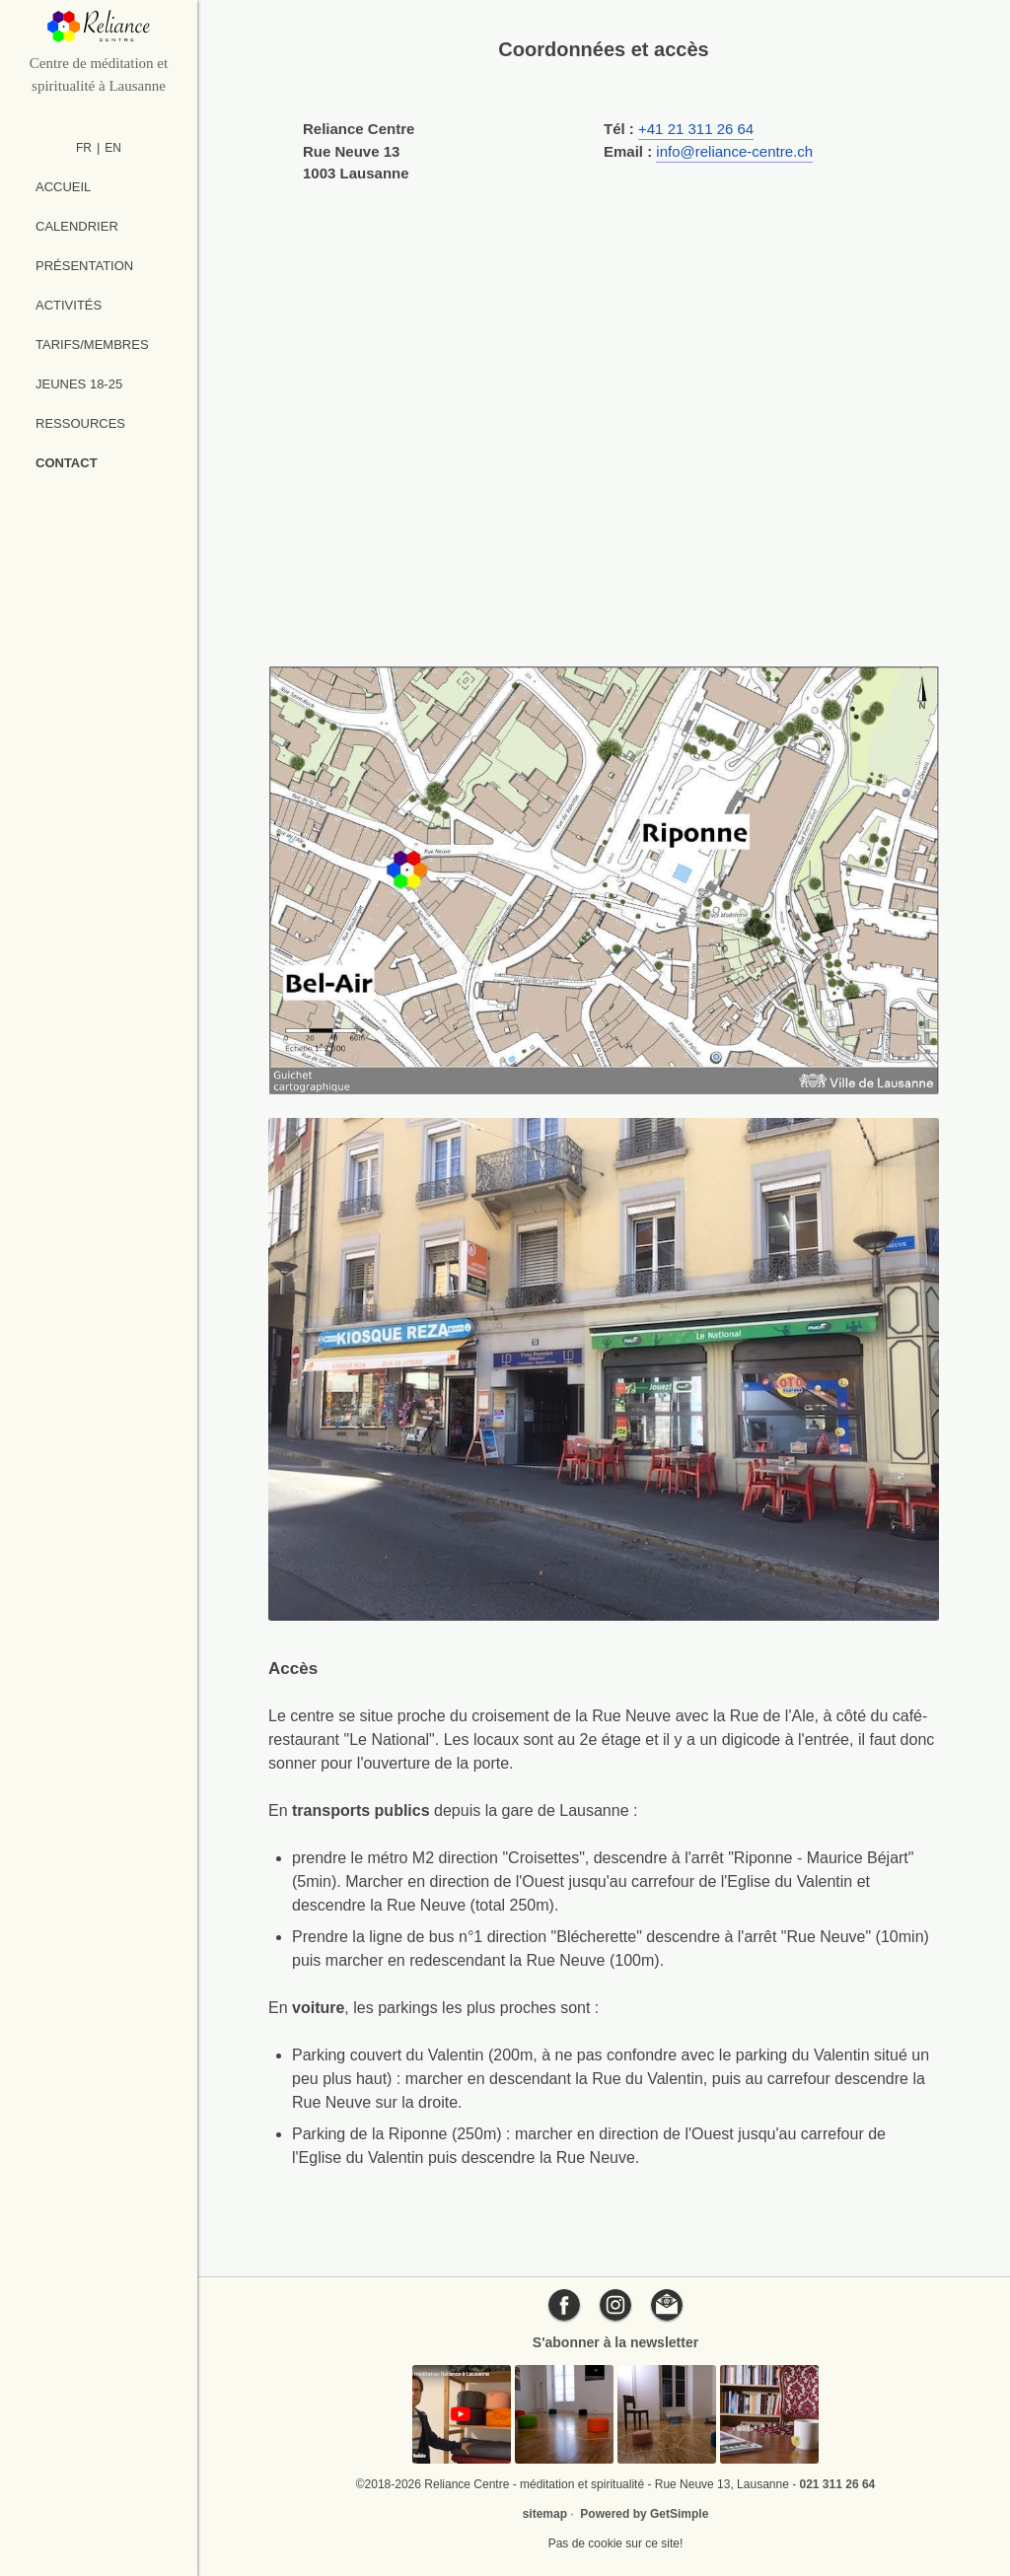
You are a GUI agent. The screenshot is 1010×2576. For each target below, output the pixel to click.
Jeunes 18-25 (79, 384)
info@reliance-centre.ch (734, 151)
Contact (67, 462)
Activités (69, 305)
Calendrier (77, 226)
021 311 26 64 (838, 2484)
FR (84, 148)
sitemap (545, 2514)
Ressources (80, 423)
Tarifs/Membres (92, 344)
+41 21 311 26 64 (696, 128)
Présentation (84, 265)
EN (113, 148)
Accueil (63, 186)
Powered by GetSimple (644, 2514)
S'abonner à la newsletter (615, 2342)
